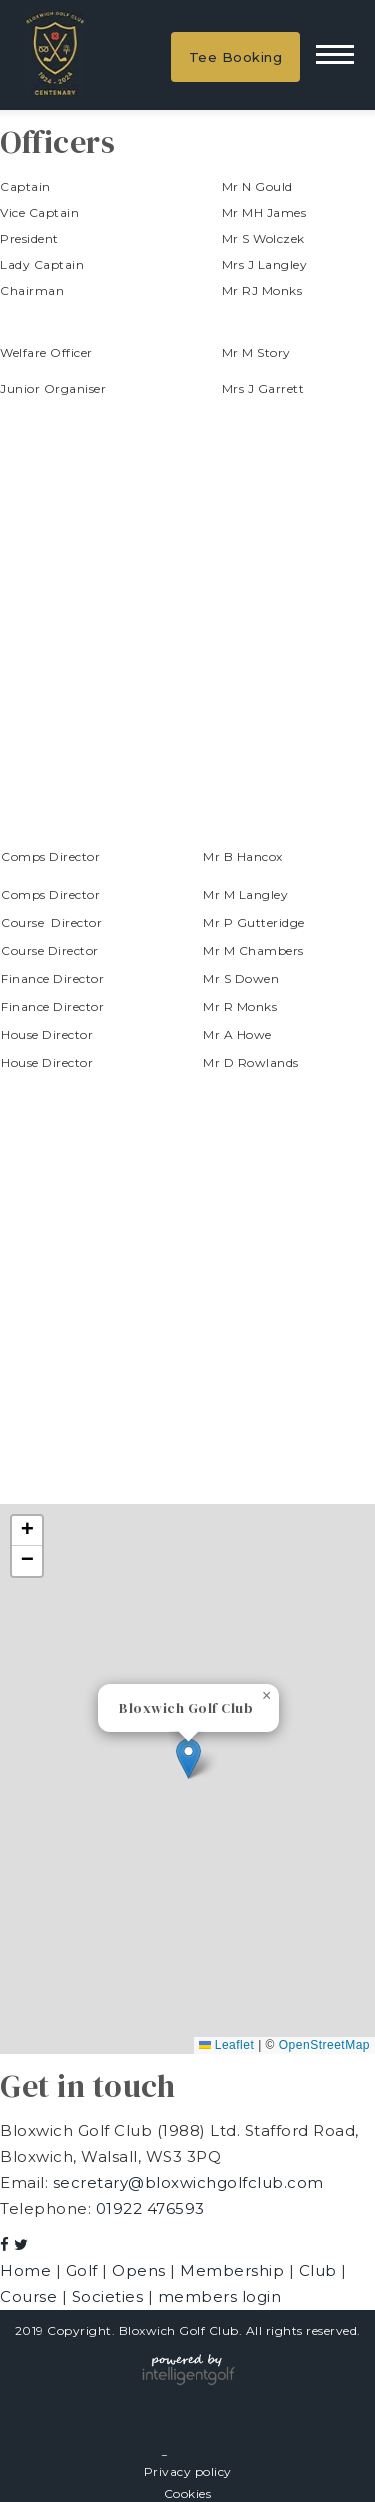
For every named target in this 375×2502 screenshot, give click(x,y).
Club (320, 2270)
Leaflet (226, 2045)
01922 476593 (150, 2208)
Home (28, 2270)
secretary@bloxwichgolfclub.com (188, 2182)
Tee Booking (236, 57)
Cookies (188, 2493)
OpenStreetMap (324, 2045)
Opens (141, 2270)
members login (220, 2296)
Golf (84, 2270)
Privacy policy (188, 2471)
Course (31, 2296)
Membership (234, 2270)
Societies (110, 2296)
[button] (188, 1758)
